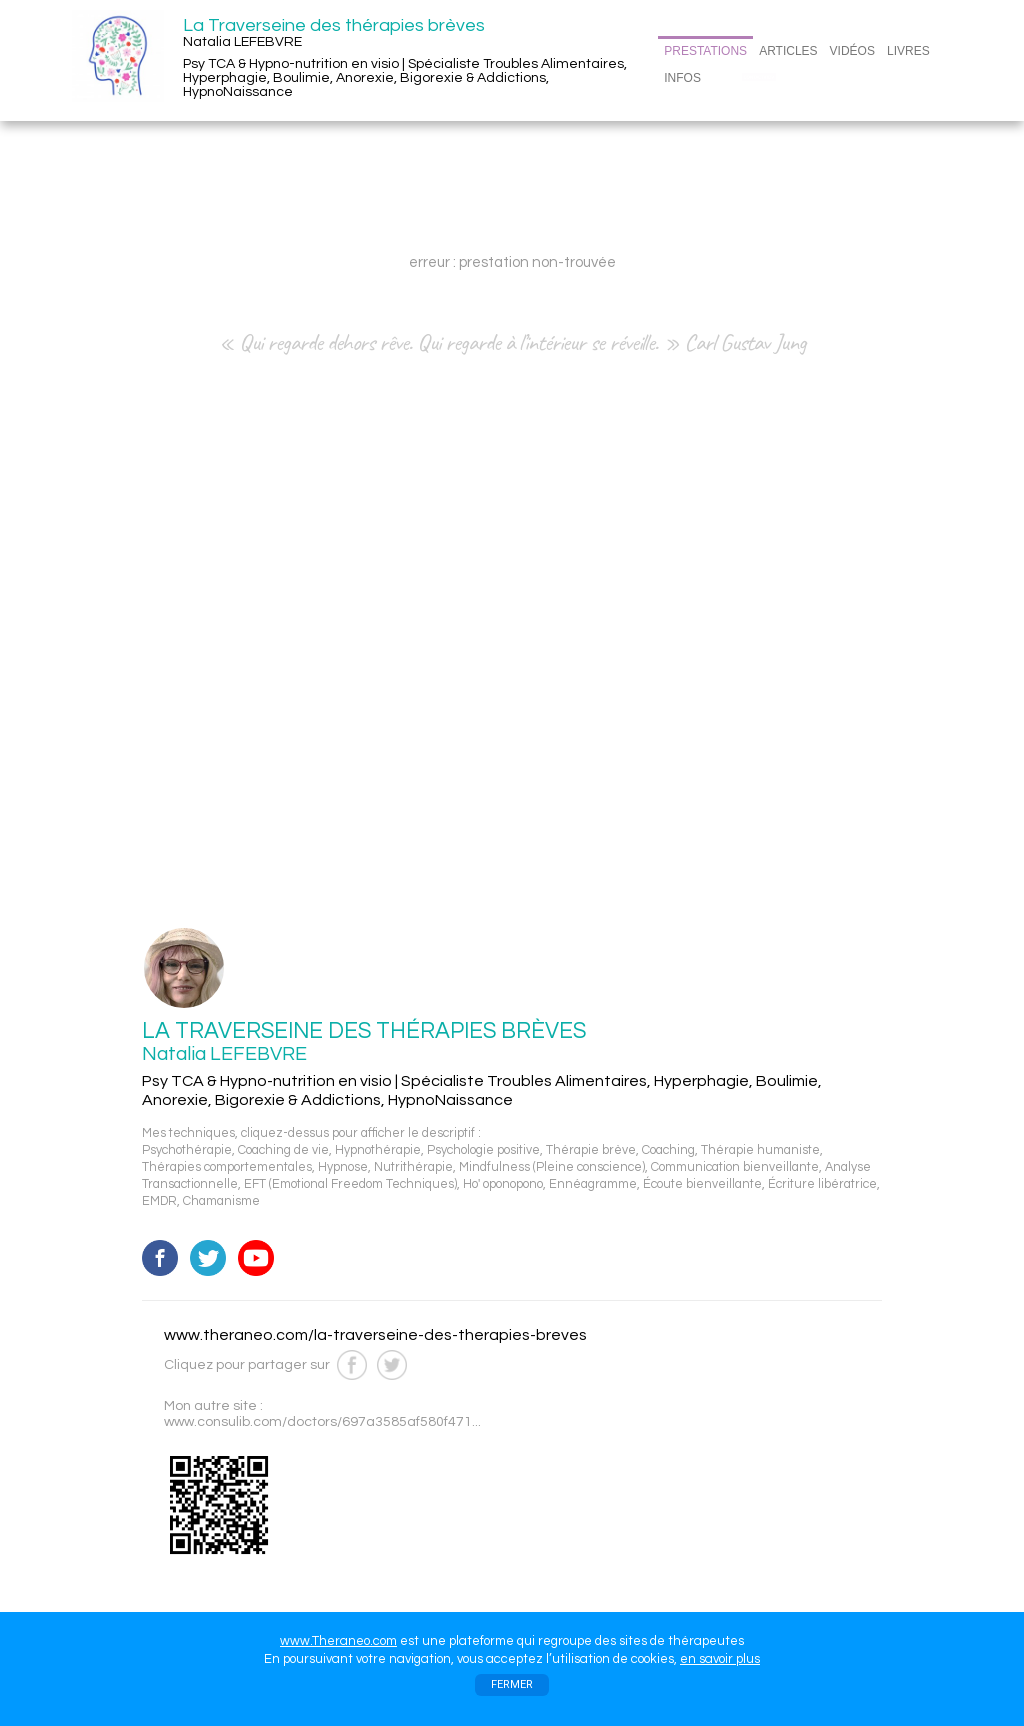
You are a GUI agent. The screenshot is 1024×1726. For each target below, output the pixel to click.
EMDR (159, 1201)
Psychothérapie (187, 1150)
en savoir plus (720, 1659)
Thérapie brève (591, 1150)
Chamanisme (221, 1201)
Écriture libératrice (822, 1184)
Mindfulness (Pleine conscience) (552, 1167)
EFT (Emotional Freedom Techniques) (350, 1184)
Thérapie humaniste (760, 1150)
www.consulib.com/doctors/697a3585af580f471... (322, 1422)
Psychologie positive (483, 1150)
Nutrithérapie (413, 1167)
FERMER (512, 1684)
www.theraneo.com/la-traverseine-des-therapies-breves (375, 1335)
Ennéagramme (593, 1184)
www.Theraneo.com (338, 1641)
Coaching (668, 1150)
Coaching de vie (283, 1150)
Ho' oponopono (503, 1184)
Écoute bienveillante (702, 1184)
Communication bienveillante (735, 1167)
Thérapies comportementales (227, 1167)
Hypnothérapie (378, 1150)
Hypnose (343, 1167)
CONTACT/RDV (759, 77)
